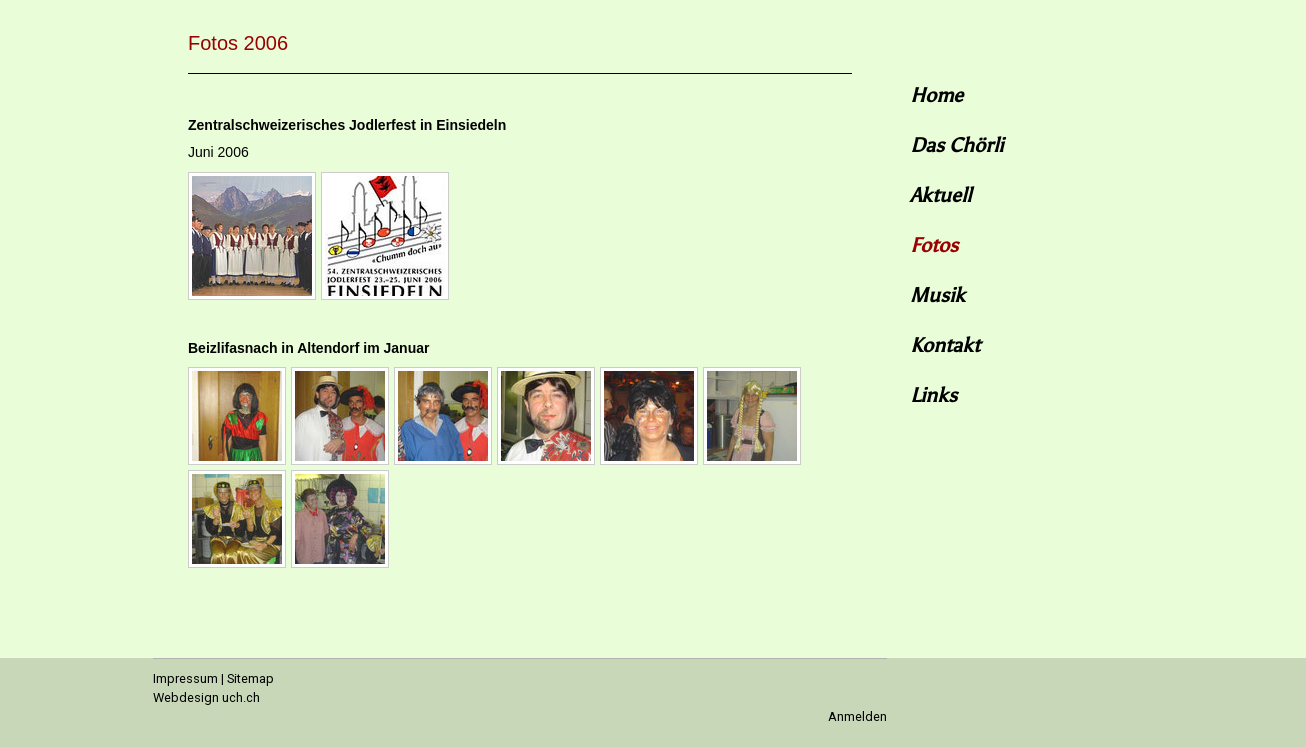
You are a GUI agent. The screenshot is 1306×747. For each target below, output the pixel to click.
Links (933, 395)
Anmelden (857, 716)
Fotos (934, 245)
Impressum (185, 678)
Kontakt (945, 345)
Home (936, 95)
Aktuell (940, 195)
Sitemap (250, 678)
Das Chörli (956, 145)
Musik (937, 295)
